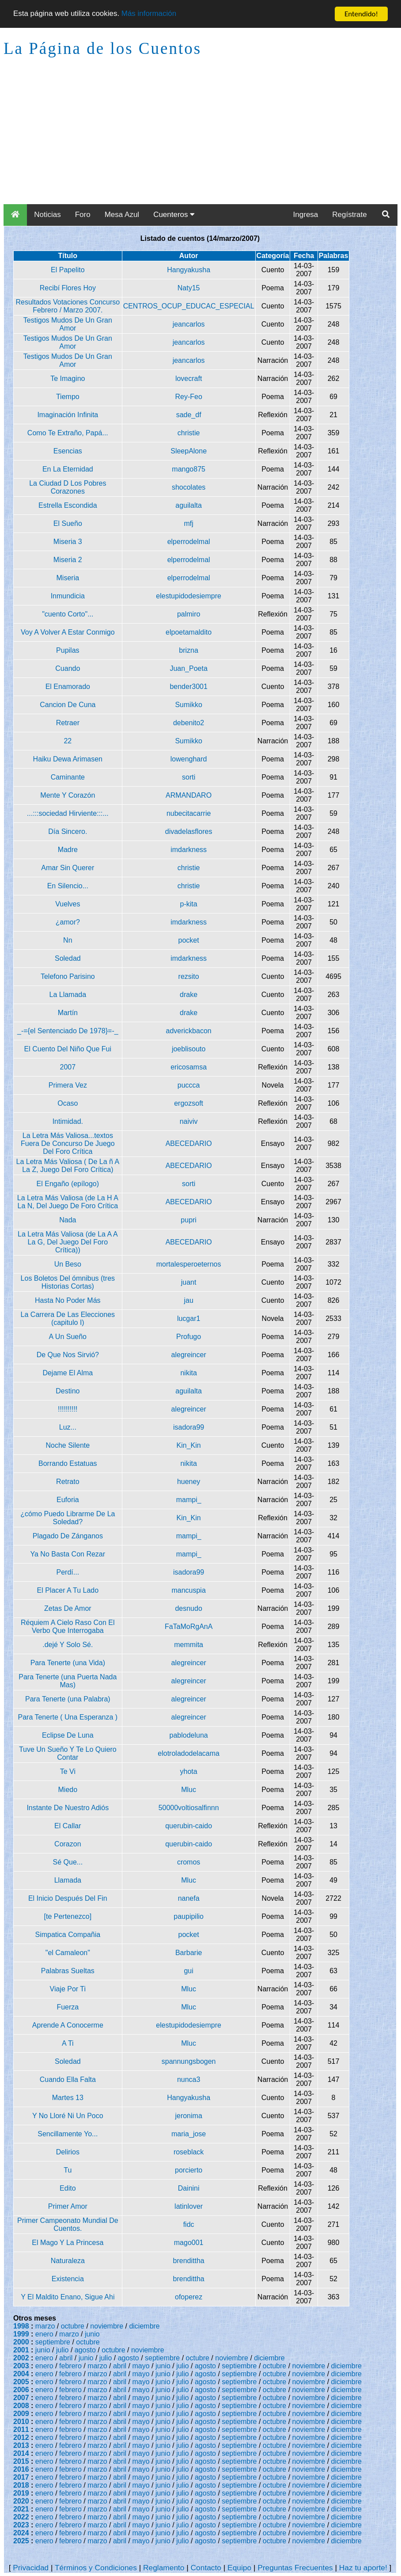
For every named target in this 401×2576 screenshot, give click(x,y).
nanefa (189, 1898)
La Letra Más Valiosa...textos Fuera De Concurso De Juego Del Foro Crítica (68, 1143)
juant (189, 1282)
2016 (21, 2469)
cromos (188, 1862)
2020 (21, 2501)
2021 (21, 2509)
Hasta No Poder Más (68, 1300)
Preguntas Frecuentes (295, 2567)
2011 (21, 2429)
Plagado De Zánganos (68, 1536)
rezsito (188, 976)
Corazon (67, 1844)
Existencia (68, 2279)
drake (188, 994)
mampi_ (188, 1499)
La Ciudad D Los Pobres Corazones (67, 487)
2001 (21, 2350)
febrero (70, 2366)
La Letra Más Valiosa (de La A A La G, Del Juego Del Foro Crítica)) (68, 1242)
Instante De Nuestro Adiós (67, 1807)
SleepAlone (188, 451)
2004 (21, 2374)
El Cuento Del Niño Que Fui (67, 1049)
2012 (21, 2437)
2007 (68, 1067)
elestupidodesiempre (188, 596)
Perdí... (68, 1572)
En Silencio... (67, 886)
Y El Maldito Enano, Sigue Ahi (67, 2297)
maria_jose (188, 2134)
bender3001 (188, 686)
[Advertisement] (200, 138)
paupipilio (189, 1916)
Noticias (47, 214)
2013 (21, 2445)
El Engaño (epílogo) (68, 1183)
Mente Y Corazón (67, 795)
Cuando (67, 668)
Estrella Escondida (67, 505)
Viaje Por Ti (68, 1989)
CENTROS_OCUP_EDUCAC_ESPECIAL (188, 306)
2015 (21, 2461)
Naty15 (189, 288)
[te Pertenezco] (68, 1916)
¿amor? (68, 922)
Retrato (67, 1481)
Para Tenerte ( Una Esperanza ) (68, 1717)
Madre (68, 849)
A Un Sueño (68, 1336)
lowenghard (188, 759)
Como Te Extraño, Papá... (67, 433)
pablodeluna (189, 1735)
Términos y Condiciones (96, 2567)
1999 (21, 2334)
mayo (141, 2366)
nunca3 (188, 2079)
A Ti (68, 2043)
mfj (188, 523)
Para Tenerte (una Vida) (67, 1663)
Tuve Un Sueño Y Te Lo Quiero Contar (68, 1753)
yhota (188, 1771)
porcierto (188, 2170)
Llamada (67, 1880)
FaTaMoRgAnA (189, 1626)
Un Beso (67, 1264)
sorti (188, 777)
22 (68, 741)
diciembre (144, 2326)
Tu (68, 2170)
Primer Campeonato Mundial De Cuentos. (67, 2224)
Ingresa (305, 214)
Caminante (68, 777)
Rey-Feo (188, 396)
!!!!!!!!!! (67, 1409)
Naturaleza (68, 2260)
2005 (21, 2382)
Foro (83, 214)
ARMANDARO (189, 795)
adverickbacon (189, 1031)
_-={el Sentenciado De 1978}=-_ (67, 1031)
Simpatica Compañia (68, 1934)
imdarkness (188, 849)
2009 (21, 2413)
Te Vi (68, 1771)
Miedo (68, 1789)
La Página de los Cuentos (102, 48)
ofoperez (188, 2297)
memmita (188, 1644)
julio (62, 2350)
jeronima (188, 2115)
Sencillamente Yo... (68, 2134)
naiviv (189, 1121)
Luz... (67, 1427)
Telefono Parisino (68, 976)
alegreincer (188, 1354)
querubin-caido (188, 1826)
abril (65, 2358)
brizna (188, 650)
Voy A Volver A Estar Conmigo (68, 632)
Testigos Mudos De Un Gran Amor (67, 324)
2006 (21, 2389)
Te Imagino (67, 378)
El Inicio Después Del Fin (67, 1898)
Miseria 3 (67, 541)
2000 (21, 2342)
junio (92, 2334)
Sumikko (188, 704)
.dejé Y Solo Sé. (67, 1644)
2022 (21, 2517)
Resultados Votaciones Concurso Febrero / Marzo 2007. (67, 306)
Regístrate (349, 214)
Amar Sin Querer (67, 867)
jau (188, 1300)
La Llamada (68, 994)
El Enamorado (67, 686)
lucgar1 (188, 1318)
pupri (189, 1220)
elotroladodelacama (188, 1753)
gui (188, 1971)
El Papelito (68, 270)
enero (44, 2334)
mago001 (189, 2242)
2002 (21, 2358)
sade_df (188, 415)
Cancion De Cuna (67, 704)
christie (189, 433)
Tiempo (67, 396)
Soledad (68, 958)
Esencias (67, 451)
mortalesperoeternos (188, 1264)
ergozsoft (188, 1103)
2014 (21, 2453)
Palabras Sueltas (68, 1971)
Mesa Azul (122, 214)
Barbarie (188, 1952)
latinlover (188, 2206)
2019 (21, 2493)
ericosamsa (188, 1067)
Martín (68, 1012)
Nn (67, 940)
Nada (67, 1220)
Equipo (239, 2567)
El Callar (67, 1826)
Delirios (67, 2152)
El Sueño (67, 523)
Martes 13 (67, 2097)
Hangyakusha (188, 270)
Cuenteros (174, 214)
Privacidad (31, 2567)
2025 (21, 2541)
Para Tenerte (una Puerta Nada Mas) (68, 1681)
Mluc (188, 1789)
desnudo (188, 1608)
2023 (21, 2525)
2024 (21, 2533)
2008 (21, 2405)
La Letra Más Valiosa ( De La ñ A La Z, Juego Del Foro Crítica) (68, 1165)
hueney (188, 1481)
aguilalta (188, 505)
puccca (189, 1085)
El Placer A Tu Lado (67, 1590)
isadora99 (188, 1427)
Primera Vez (68, 1085)
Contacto (206, 2567)
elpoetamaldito (189, 632)
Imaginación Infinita (67, 415)
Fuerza (68, 2007)
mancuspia (188, 1590)
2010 (21, 2421)
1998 (21, 2326)
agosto (85, 2350)
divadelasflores (188, 831)
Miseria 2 (67, 559)
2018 (21, 2485)
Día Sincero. (67, 831)
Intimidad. (68, 1121)
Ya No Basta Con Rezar (68, 1554)
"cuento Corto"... (67, 614)
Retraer (67, 723)
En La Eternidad (67, 469)
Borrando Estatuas (67, 1463)
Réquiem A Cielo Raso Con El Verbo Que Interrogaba (68, 1626)
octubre (72, 2326)
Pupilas (67, 650)
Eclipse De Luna (68, 1735)
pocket (188, 940)
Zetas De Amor (67, 1608)
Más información (149, 14)
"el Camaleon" (67, 1952)
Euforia (68, 1499)
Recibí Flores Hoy (68, 288)
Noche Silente (68, 1445)
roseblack (189, 2152)
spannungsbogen (189, 2061)
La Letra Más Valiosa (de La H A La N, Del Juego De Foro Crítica (67, 1202)
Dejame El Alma (67, 1373)
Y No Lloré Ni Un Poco (67, 2115)
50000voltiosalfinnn (189, 1807)
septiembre (52, 2342)
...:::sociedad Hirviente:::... (68, 813)
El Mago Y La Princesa (67, 2242)
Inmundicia (68, 596)
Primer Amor (67, 2206)
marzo (45, 2326)
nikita (188, 1373)
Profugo (188, 1336)
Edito (68, 2188)
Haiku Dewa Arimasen (67, 759)
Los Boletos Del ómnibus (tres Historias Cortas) (68, 1282)
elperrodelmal (188, 541)
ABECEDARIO (189, 1143)
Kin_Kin (189, 1445)
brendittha (188, 2260)
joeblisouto (189, 1049)
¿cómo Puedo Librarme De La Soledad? (67, 1518)
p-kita (188, 904)
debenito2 (188, 723)
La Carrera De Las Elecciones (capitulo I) (68, 1318)
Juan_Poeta (188, 668)
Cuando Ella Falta (68, 2079)
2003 (21, 2366)
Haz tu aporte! (363, 2567)
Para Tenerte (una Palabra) (67, 1699)
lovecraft (188, 378)
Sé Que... (68, 1862)
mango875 (188, 469)
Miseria (68, 578)
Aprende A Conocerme (67, 2025)
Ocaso (67, 1103)
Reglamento (163, 2567)
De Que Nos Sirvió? (68, 1354)
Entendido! (361, 14)
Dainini (189, 2188)
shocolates (189, 487)
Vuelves (67, 904)
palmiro (188, 614)
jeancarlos (189, 324)
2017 (21, 2477)
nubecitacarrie (188, 813)
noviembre (106, 2326)
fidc (188, 2224)
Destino (67, 1391)
